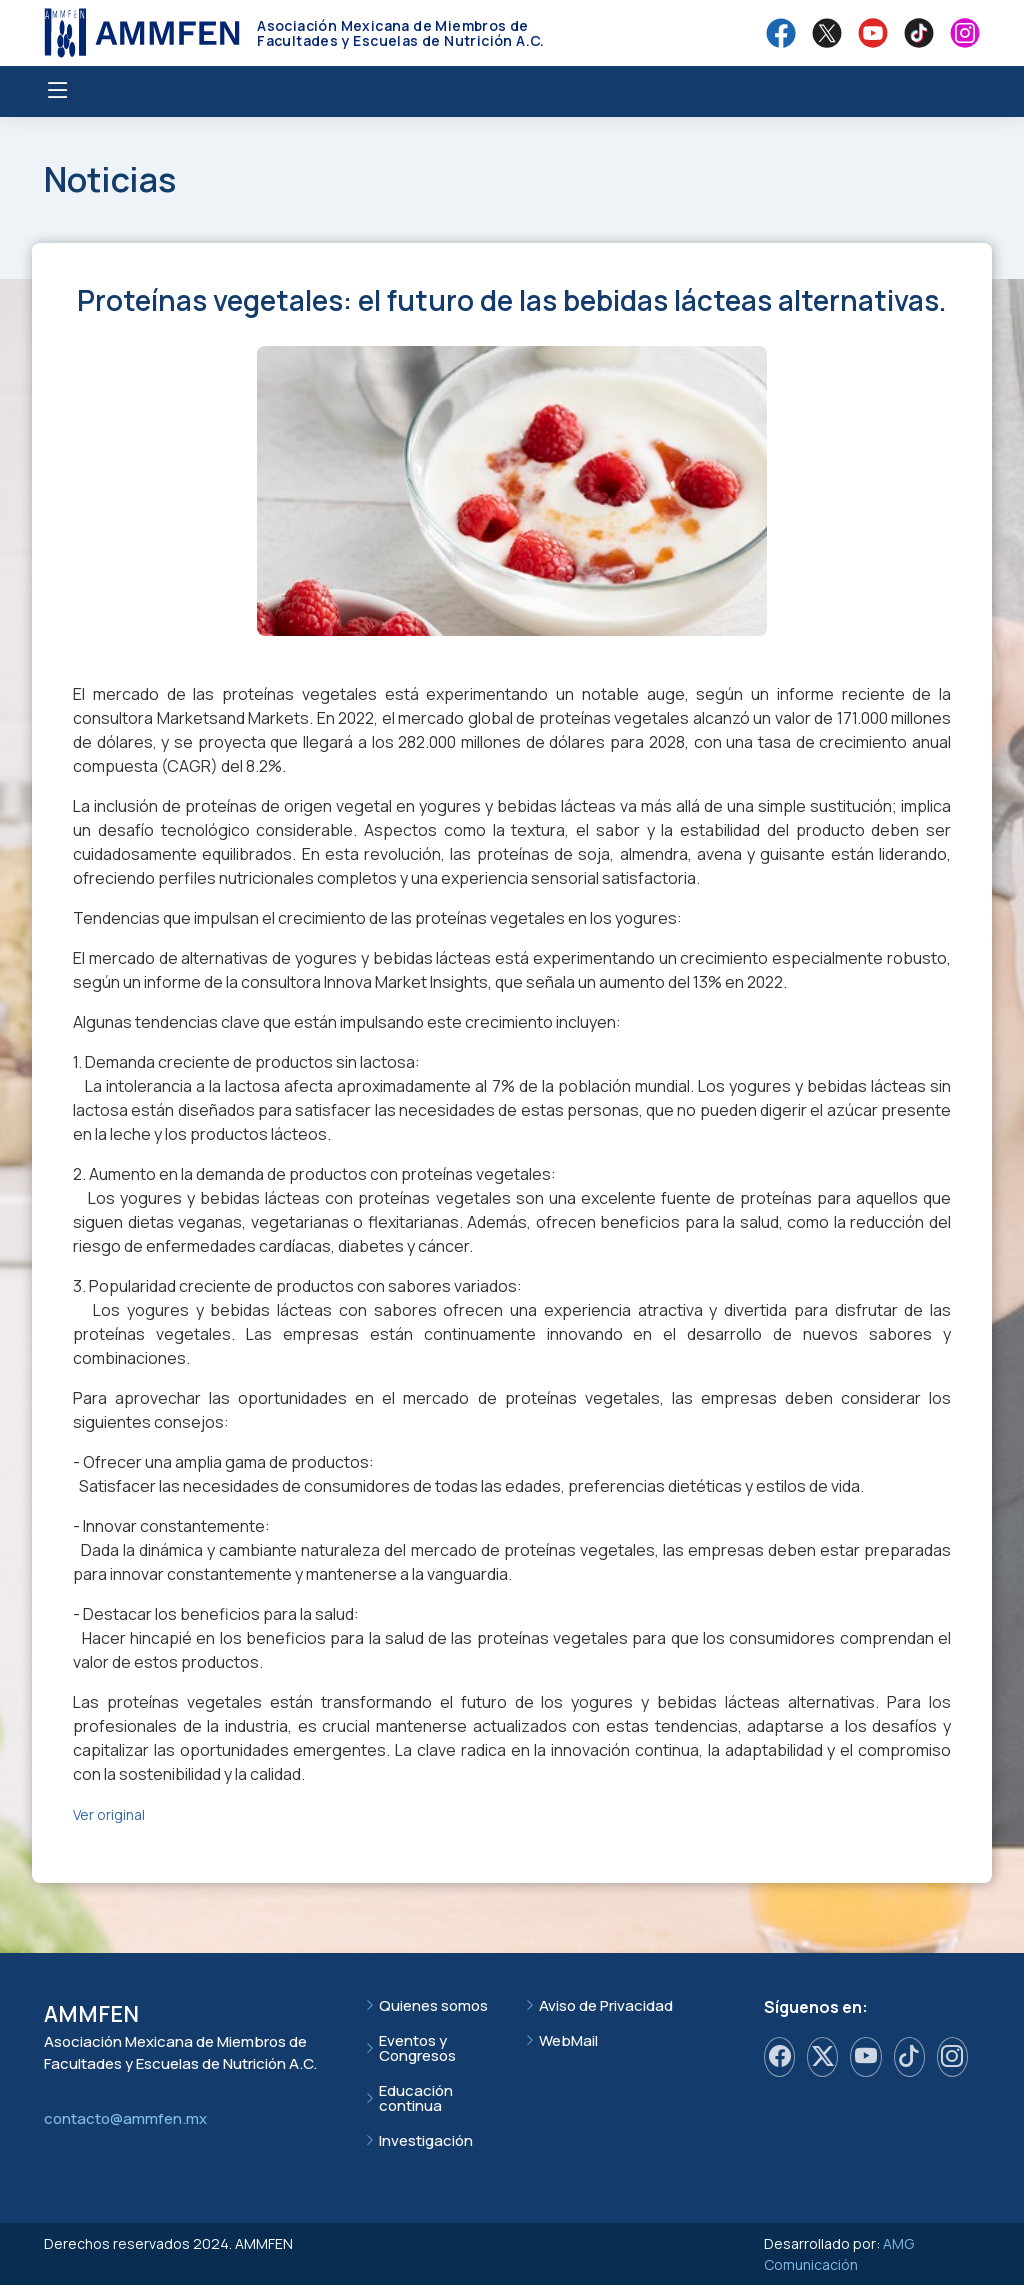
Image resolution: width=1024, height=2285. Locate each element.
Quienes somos (433, 2005)
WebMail (568, 2040)
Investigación (426, 2140)
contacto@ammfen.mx (125, 2118)
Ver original (109, 1814)
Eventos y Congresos (417, 2048)
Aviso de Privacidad (606, 2005)
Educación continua (416, 2098)
